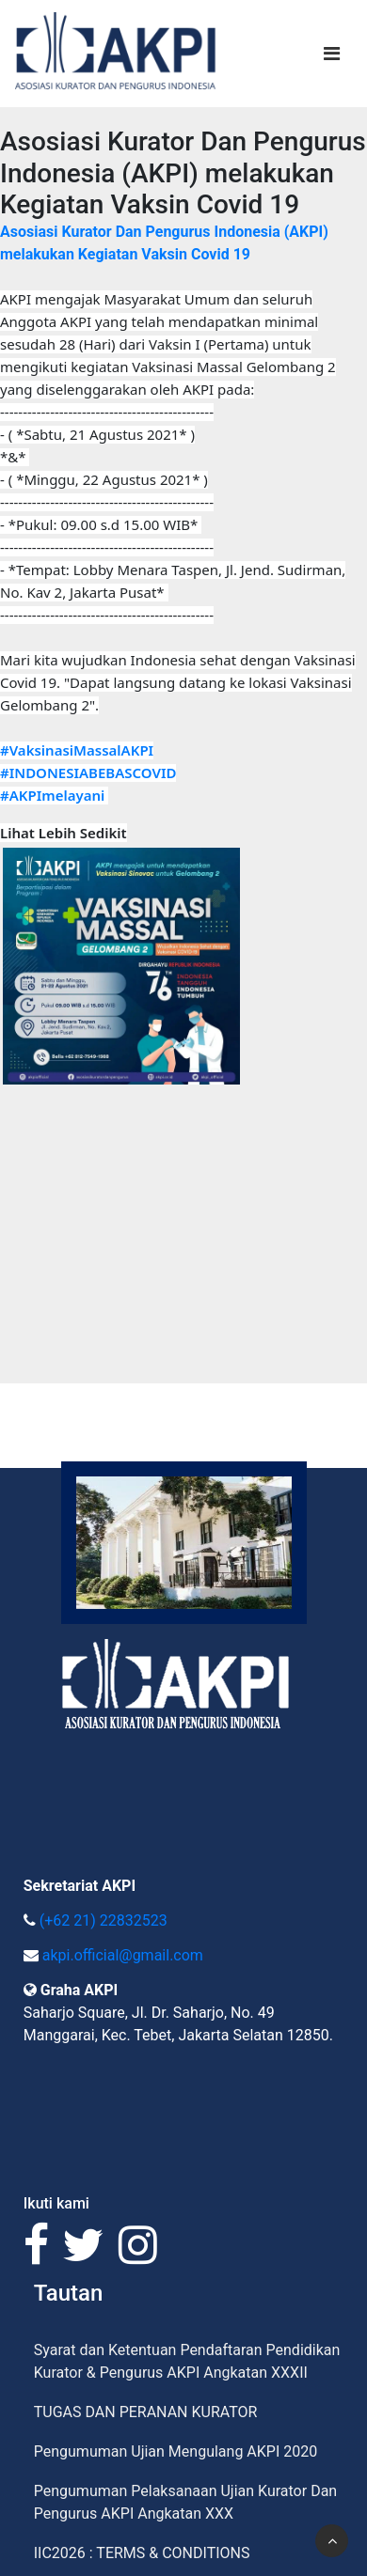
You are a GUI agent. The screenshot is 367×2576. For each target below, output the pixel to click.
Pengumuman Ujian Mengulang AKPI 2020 (175, 2451)
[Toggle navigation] (331, 53)
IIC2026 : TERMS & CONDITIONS (142, 2553)
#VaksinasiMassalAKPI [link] (76, 750)
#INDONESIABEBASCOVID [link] (88, 772)
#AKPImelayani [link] (52, 795)
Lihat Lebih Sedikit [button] (63, 832)
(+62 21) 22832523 (104, 1920)
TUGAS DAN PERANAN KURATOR (146, 2412)
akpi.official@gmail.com (122, 1955)
